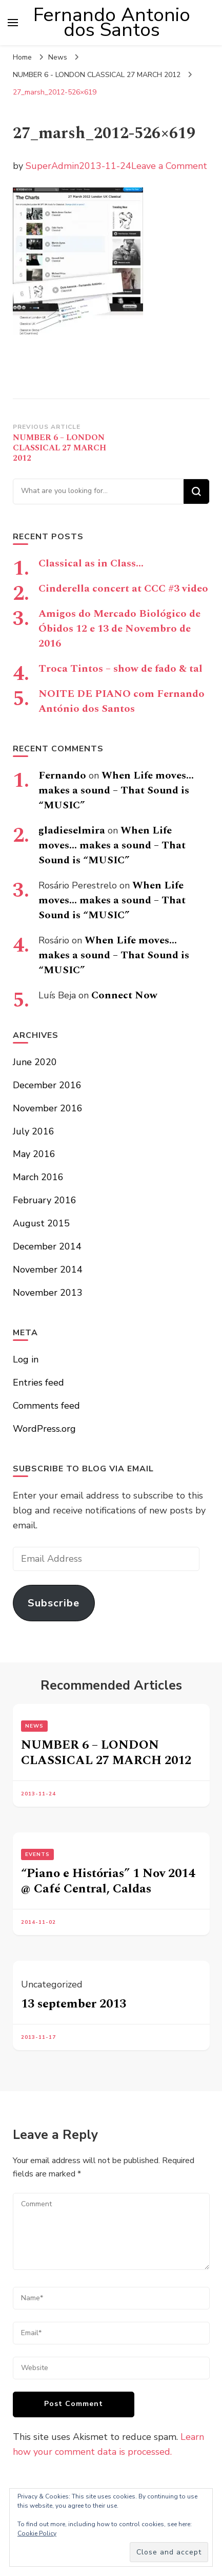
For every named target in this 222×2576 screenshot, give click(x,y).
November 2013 (48, 1292)
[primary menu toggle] (13, 22)
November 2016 (48, 1108)
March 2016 (38, 1177)
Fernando (62, 775)
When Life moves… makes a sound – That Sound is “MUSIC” (116, 790)
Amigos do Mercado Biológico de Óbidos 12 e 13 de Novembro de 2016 (119, 628)
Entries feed (38, 1382)
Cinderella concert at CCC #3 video (123, 588)
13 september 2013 (73, 2004)
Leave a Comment (169, 166)
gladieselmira (71, 830)
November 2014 (48, 1269)
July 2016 (33, 1131)
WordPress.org (44, 1429)
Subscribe (53, 1603)
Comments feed (46, 1405)
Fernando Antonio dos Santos (111, 22)
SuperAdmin (52, 166)
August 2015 (41, 1223)
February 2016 (44, 1200)
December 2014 (47, 1246)
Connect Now (124, 995)
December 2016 (47, 1085)
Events (37, 1854)
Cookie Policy (36, 2533)
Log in (25, 1359)
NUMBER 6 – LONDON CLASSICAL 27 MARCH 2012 (106, 1753)
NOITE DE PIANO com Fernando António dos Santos (121, 701)
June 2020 (35, 1062)
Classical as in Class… (91, 563)
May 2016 (34, 1154)
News (57, 57)
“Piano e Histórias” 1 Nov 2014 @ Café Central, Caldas (108, 1881)
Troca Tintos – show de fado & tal (120, 668)
